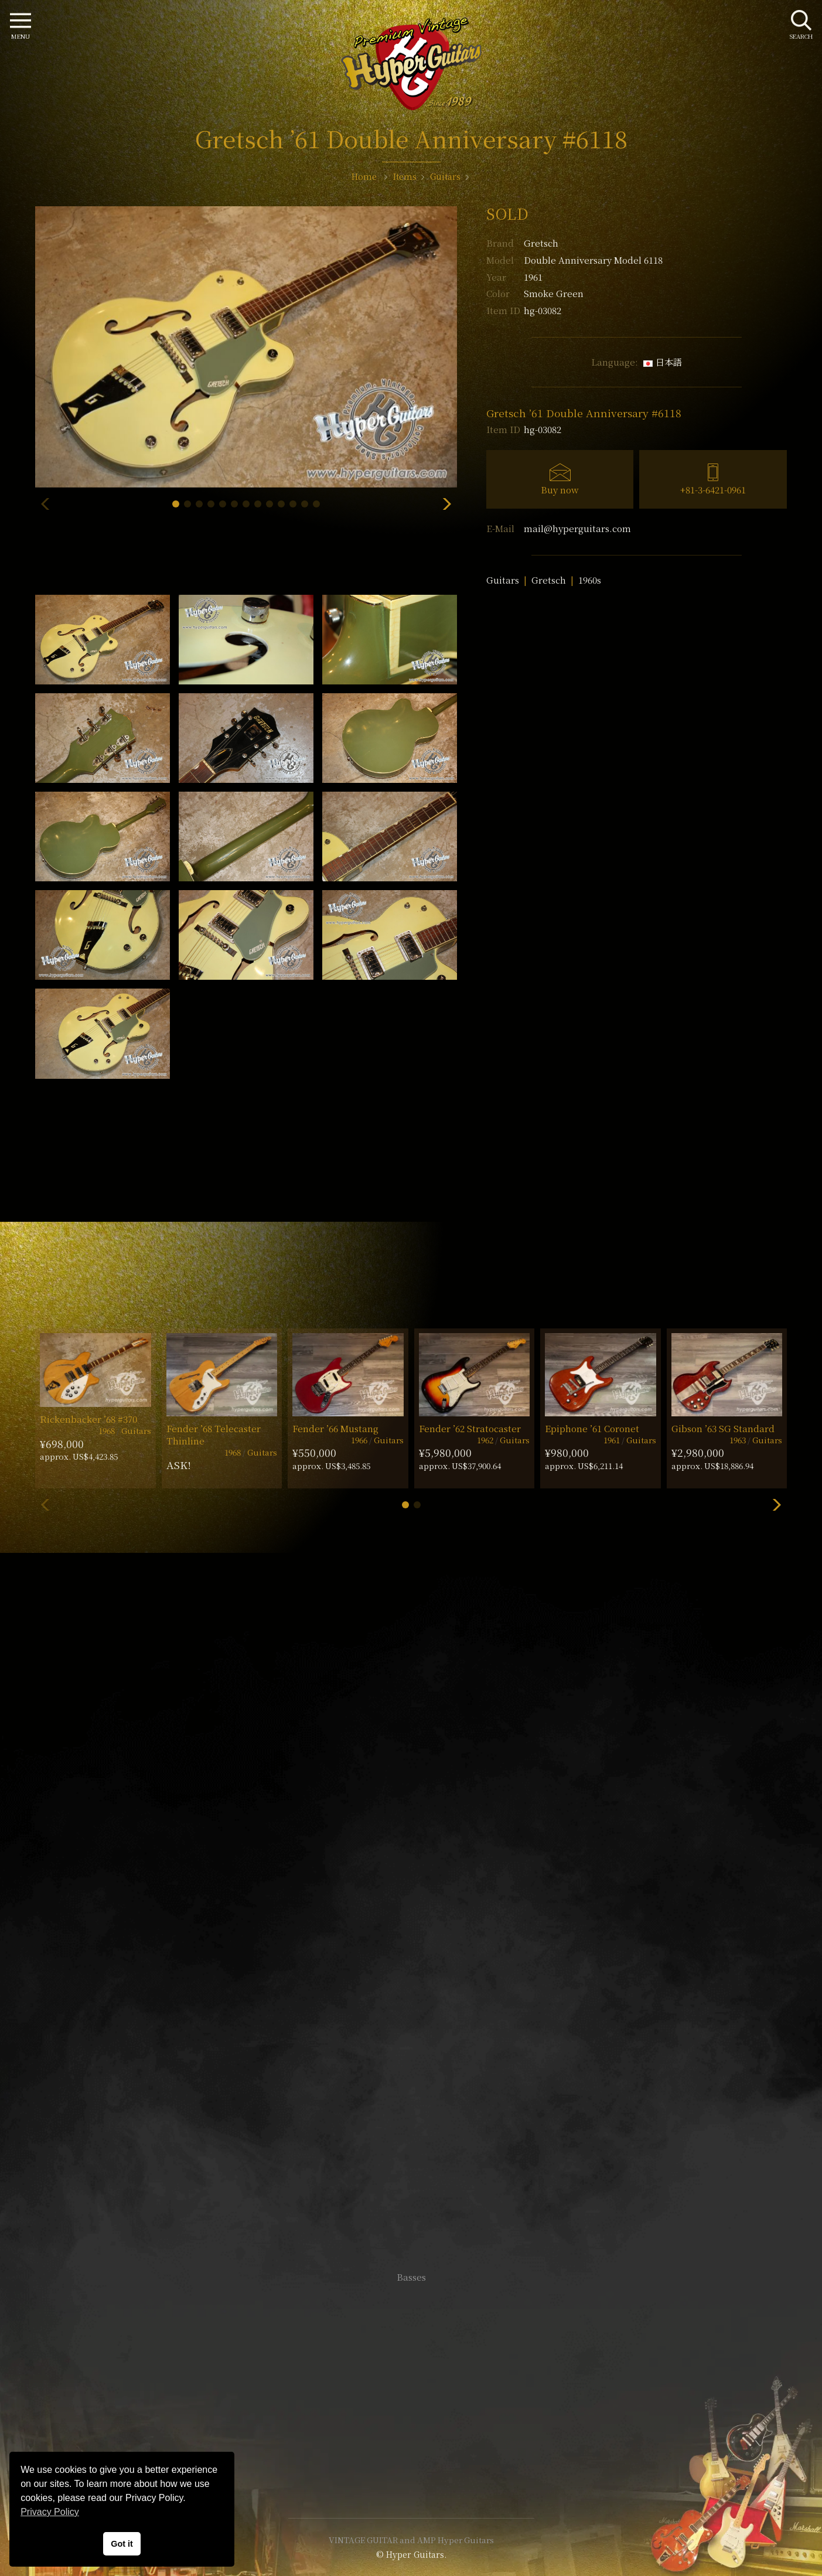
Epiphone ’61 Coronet (592, 1428)
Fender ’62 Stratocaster (470, 1428)
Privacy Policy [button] (50, 2512)
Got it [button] (122, 2543)
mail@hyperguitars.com (577, 528)
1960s (589, 580)
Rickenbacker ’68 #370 (88, 1419)
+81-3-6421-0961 (713, 489)
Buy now (560, 489)
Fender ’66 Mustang (335, 1428)
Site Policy (411, 2474)
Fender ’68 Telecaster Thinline (213, 1434)
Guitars (502, 580)
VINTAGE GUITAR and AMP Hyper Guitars (411, 2540)
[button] (175, 503)
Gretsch (541, 243)
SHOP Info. (411, 1927)
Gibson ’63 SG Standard (723, 1428)
